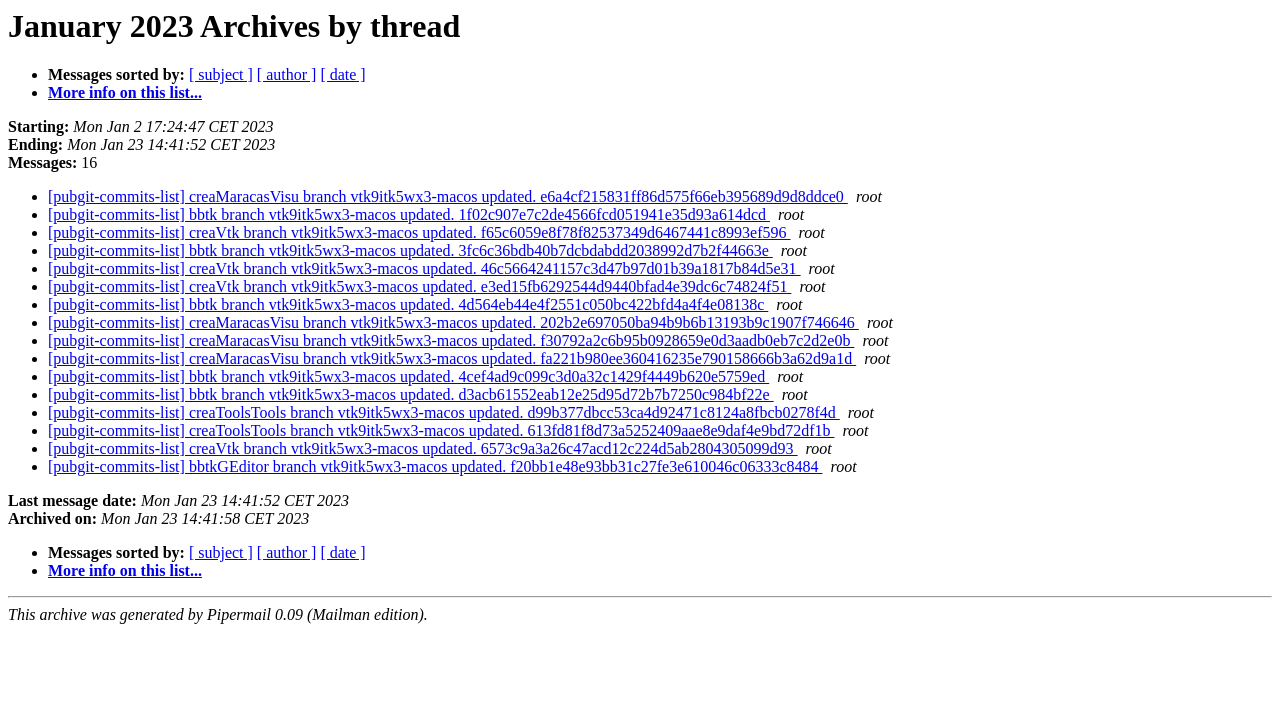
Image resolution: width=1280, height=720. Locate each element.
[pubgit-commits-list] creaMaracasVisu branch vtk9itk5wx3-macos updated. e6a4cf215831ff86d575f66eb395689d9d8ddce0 (448, 196)
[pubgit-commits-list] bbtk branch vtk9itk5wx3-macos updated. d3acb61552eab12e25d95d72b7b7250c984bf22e (411, 394)
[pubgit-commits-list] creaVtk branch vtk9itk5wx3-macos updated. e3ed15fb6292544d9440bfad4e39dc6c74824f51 (419, 286)
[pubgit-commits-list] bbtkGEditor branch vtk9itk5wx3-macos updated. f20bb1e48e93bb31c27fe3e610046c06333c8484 (435, 466)
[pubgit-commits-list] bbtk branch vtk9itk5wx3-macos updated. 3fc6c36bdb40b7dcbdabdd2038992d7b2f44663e (410, 250)
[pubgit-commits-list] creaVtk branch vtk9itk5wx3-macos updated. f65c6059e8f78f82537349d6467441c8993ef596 (419, 232)
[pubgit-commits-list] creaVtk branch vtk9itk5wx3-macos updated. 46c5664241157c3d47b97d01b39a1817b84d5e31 (424, 268)
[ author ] (287, 74)
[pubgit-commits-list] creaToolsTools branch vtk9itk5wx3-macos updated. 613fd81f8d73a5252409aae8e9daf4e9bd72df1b (441, 430)
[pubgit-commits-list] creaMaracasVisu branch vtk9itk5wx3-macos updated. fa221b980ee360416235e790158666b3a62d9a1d (452, 358)
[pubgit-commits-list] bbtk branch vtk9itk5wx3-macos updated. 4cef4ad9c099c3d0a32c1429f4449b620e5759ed (408, 376)
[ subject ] (221, 74)
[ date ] (342, 74)
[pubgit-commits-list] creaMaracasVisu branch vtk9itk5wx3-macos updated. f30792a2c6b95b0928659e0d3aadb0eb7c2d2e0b (451, 340)
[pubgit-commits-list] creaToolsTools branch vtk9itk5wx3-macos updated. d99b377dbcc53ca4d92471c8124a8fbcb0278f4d (444, 412)
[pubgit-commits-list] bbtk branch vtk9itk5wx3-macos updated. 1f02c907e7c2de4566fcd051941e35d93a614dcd (409, 214)
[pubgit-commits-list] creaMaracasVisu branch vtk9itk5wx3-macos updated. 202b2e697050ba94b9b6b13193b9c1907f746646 (453, 322)
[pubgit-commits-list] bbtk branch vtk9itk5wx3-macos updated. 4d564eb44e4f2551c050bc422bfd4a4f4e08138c (408, 304)
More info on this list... (125, 92)
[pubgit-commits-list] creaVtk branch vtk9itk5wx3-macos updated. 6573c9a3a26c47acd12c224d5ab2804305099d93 (423, 448)
